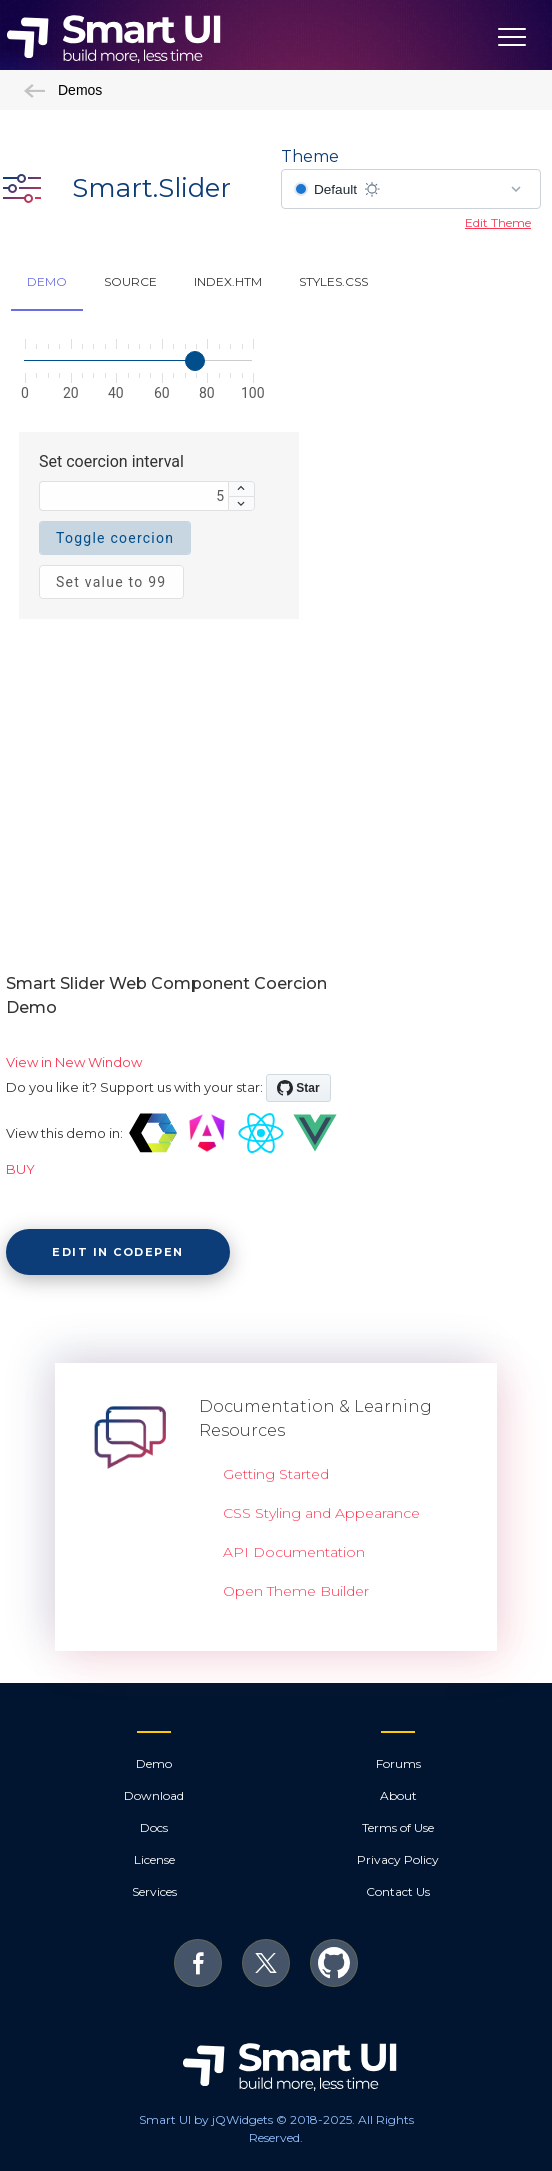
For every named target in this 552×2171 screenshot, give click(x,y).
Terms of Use (398, 1827)
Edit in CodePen (118, 1252)
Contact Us (398, 1891)
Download (154, 1795)
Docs (154, 1827)
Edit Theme (498, 222)
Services (154, 1891)
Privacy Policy (398, 1859)
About (398, 1795)
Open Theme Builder (296, 1591)
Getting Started (276, 1474)
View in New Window (74, 1062)
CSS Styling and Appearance (321, 1513)
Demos (63, 90)
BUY (20, 1169)
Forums (398, 1763)
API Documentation (294, 1552)
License (154, 1859)
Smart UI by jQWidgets (206, 2119)
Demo (154, 1763)
